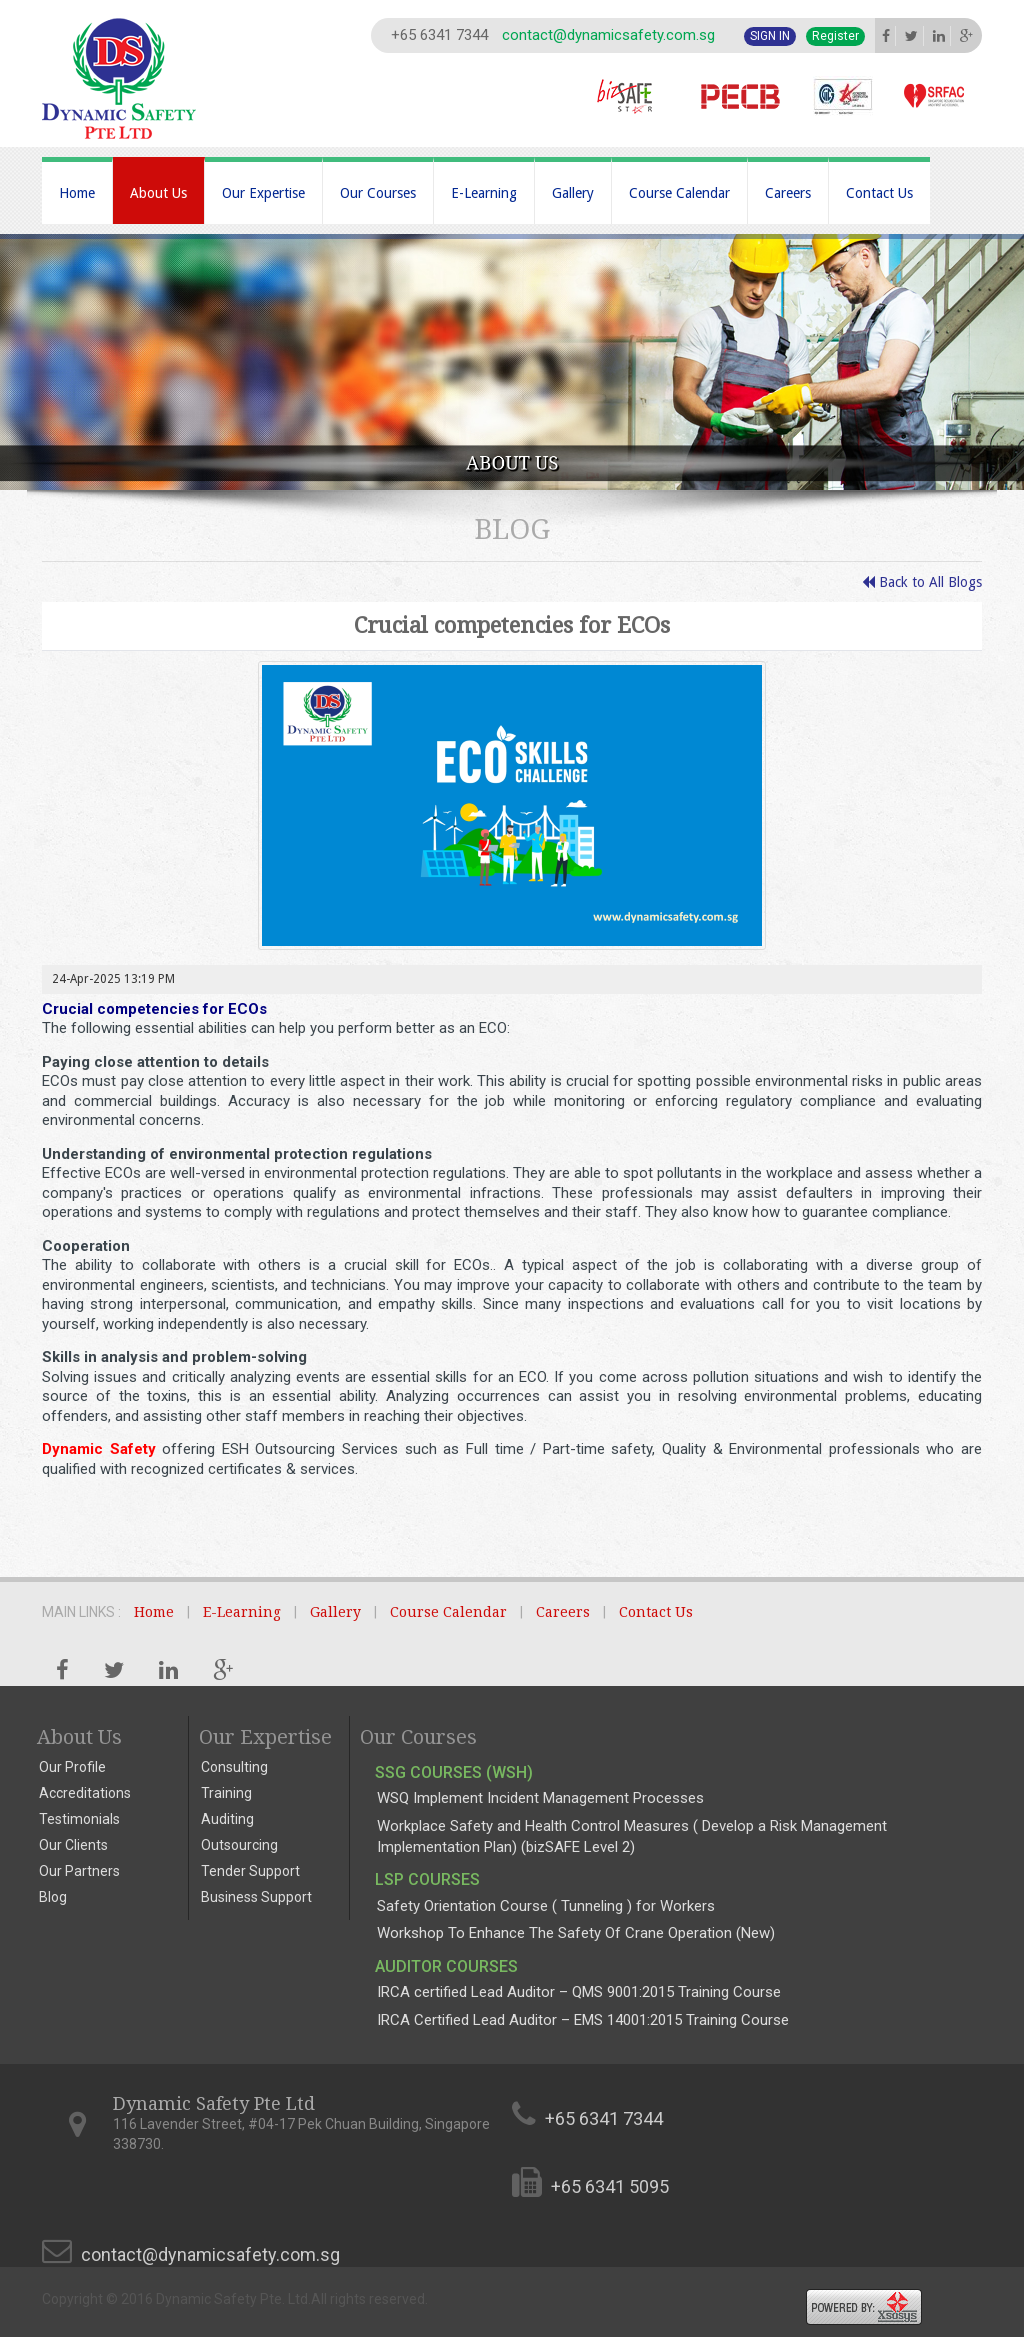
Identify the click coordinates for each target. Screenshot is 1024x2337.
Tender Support (250, 1871)
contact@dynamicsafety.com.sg (608, 35)
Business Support (256, 1897)
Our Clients (73, 1845)
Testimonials (79, 1819)
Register (835, 36)
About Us (158, 193)
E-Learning (484, 193)
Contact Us (879, 193)
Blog (53, 1897)
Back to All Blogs (922, 582)
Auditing (227, 1819)
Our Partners (79, 1871)
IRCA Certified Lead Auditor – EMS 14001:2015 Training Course (583, 2020)
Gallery (573, 193)
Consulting (234, 1767)
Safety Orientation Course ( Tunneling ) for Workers (546, 1906)
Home (77, 193)
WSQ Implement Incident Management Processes (540, 1798)
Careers (788, 193)
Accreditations (85, 1793)
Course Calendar (679, 193)
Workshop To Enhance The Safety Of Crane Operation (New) (576, 1933)
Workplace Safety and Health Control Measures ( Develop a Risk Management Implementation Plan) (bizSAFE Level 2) (632, 1836)
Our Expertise (263, 193)
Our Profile (72, 1767)
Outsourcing (239, 1845)
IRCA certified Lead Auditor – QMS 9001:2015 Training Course (579, 1992)
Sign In (770, 36)
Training (226, 1793)
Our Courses (378, 193)
